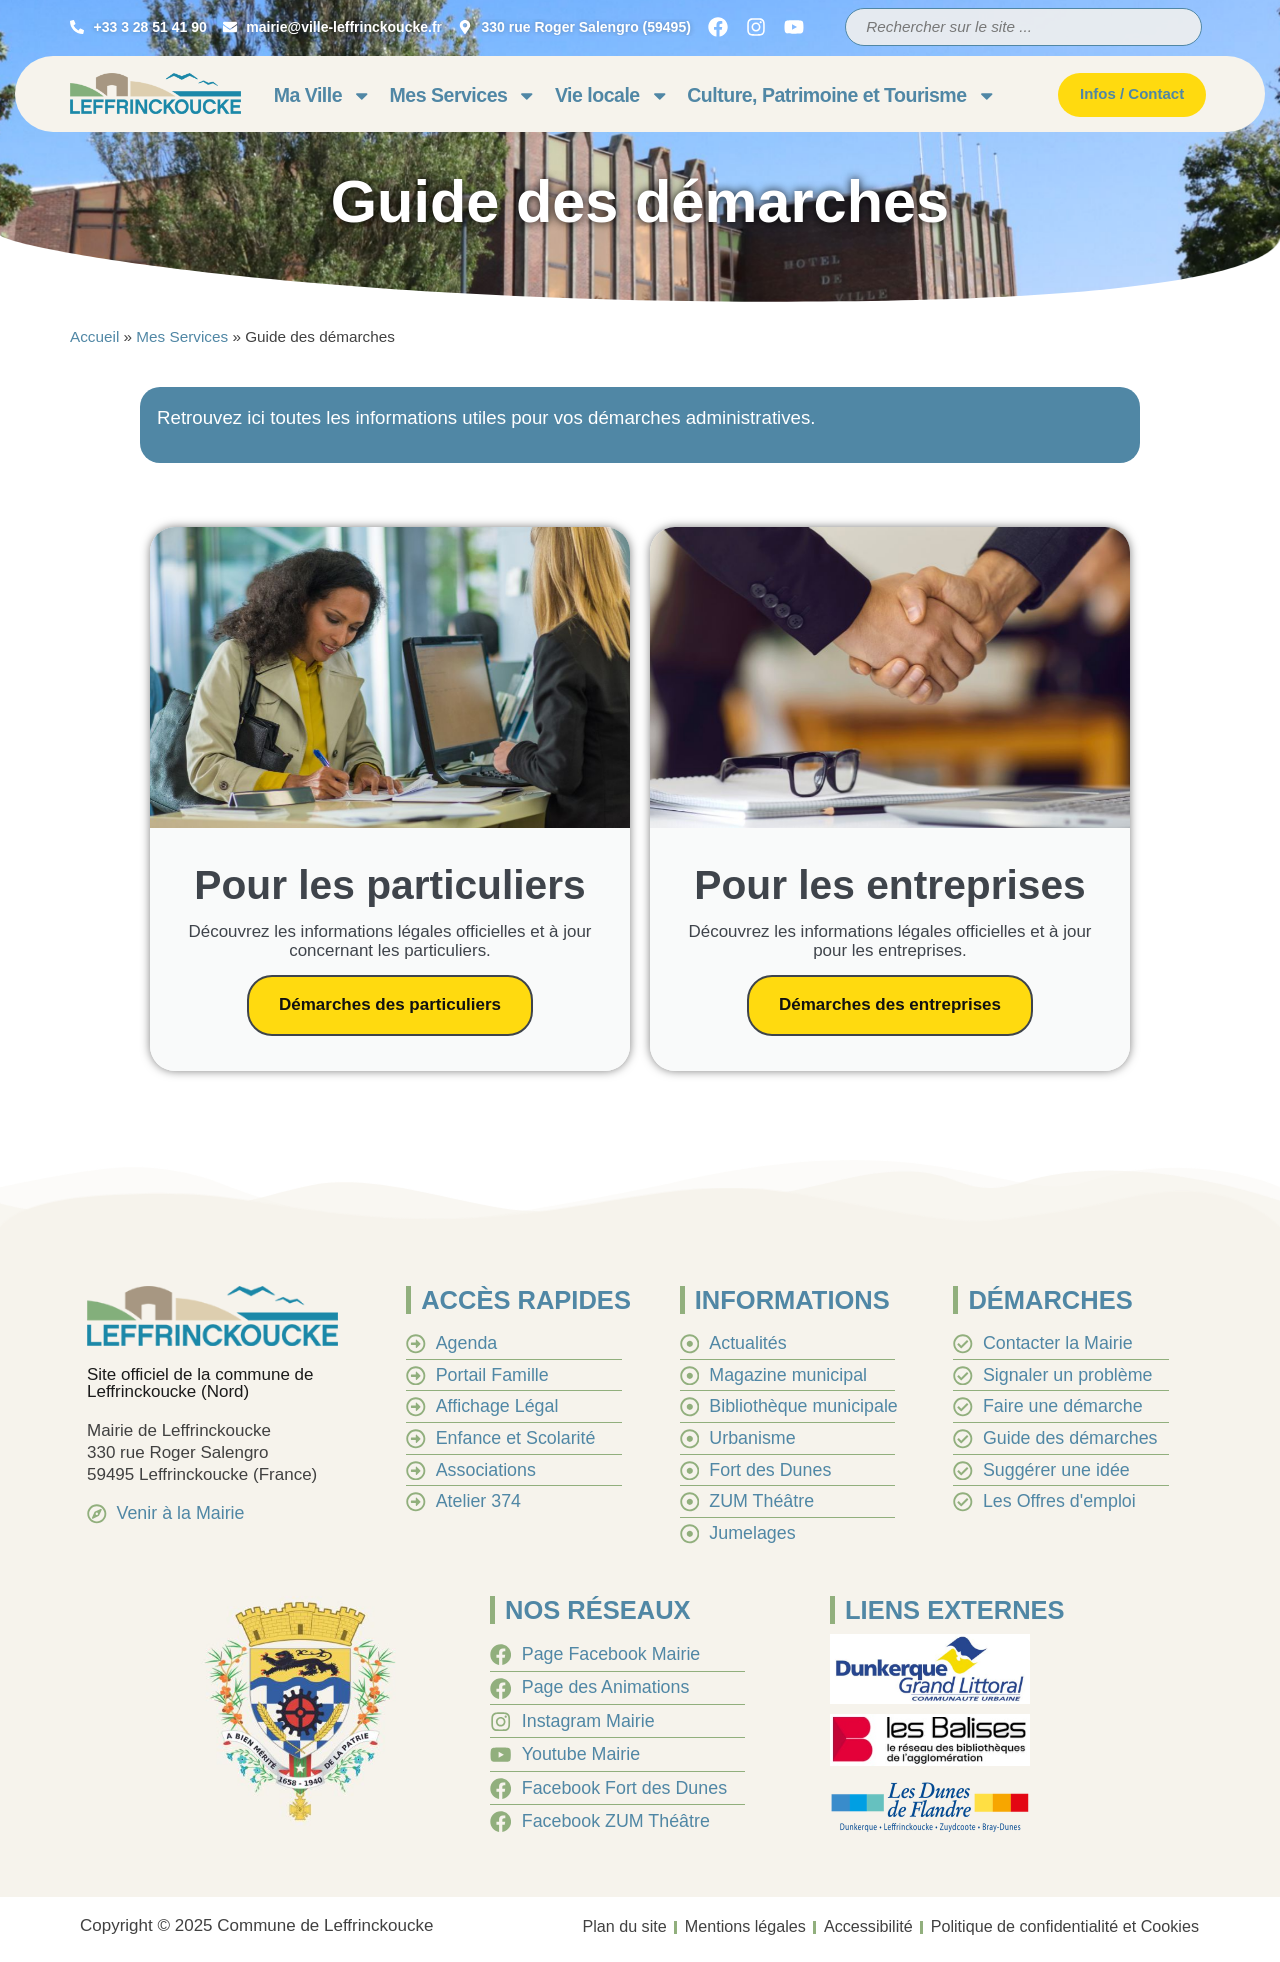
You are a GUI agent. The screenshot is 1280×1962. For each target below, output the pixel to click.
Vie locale (612, 95)
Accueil (94, 336)
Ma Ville (323, 95)
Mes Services (463, 95)
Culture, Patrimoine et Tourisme (841, 95)
